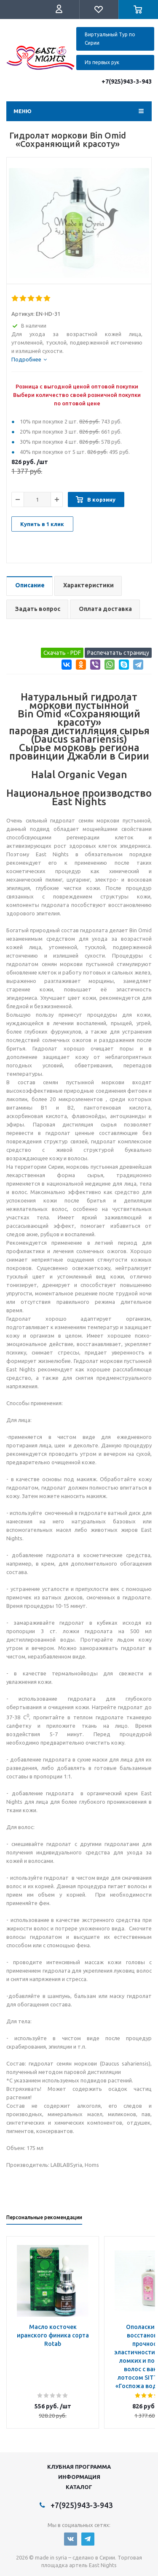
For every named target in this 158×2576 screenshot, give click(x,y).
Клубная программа (79, 2467)
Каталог (79, 2487)
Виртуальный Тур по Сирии (110, 39)
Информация (79, 2477)
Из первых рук (102, 62)
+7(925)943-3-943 (127, 81)
